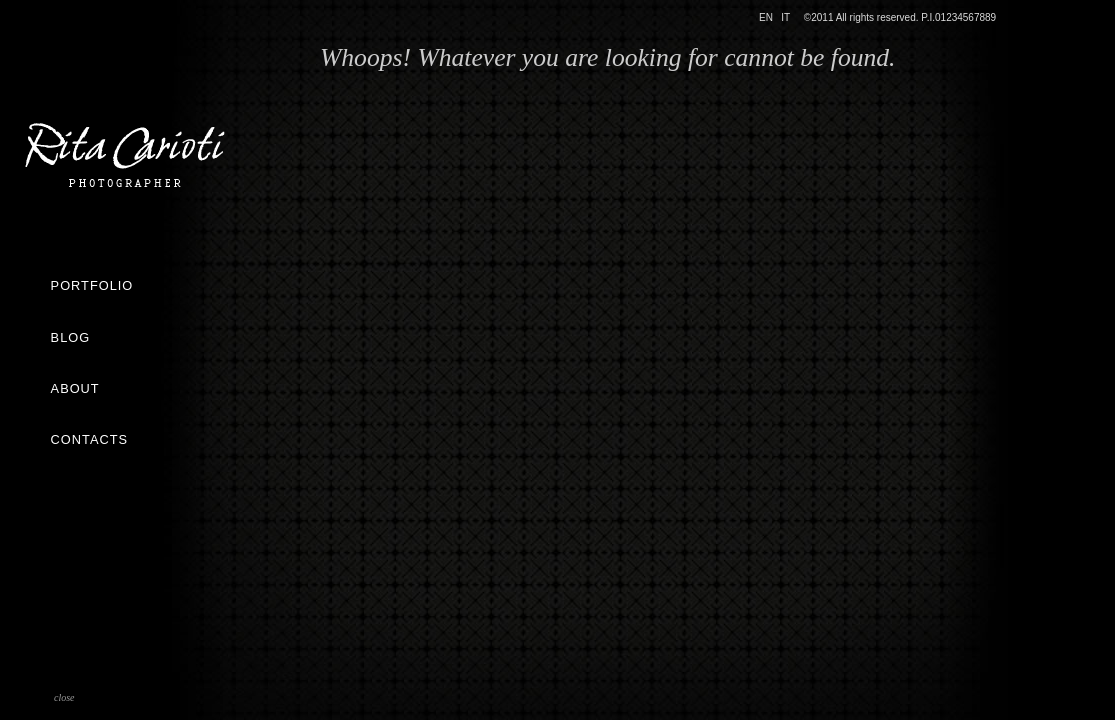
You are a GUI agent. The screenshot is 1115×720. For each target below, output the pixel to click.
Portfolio (92, 285)
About (75, 388)
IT (785, 17)
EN (766, 17)
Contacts (89, 439)
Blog (71, 337)
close (64, 697)
